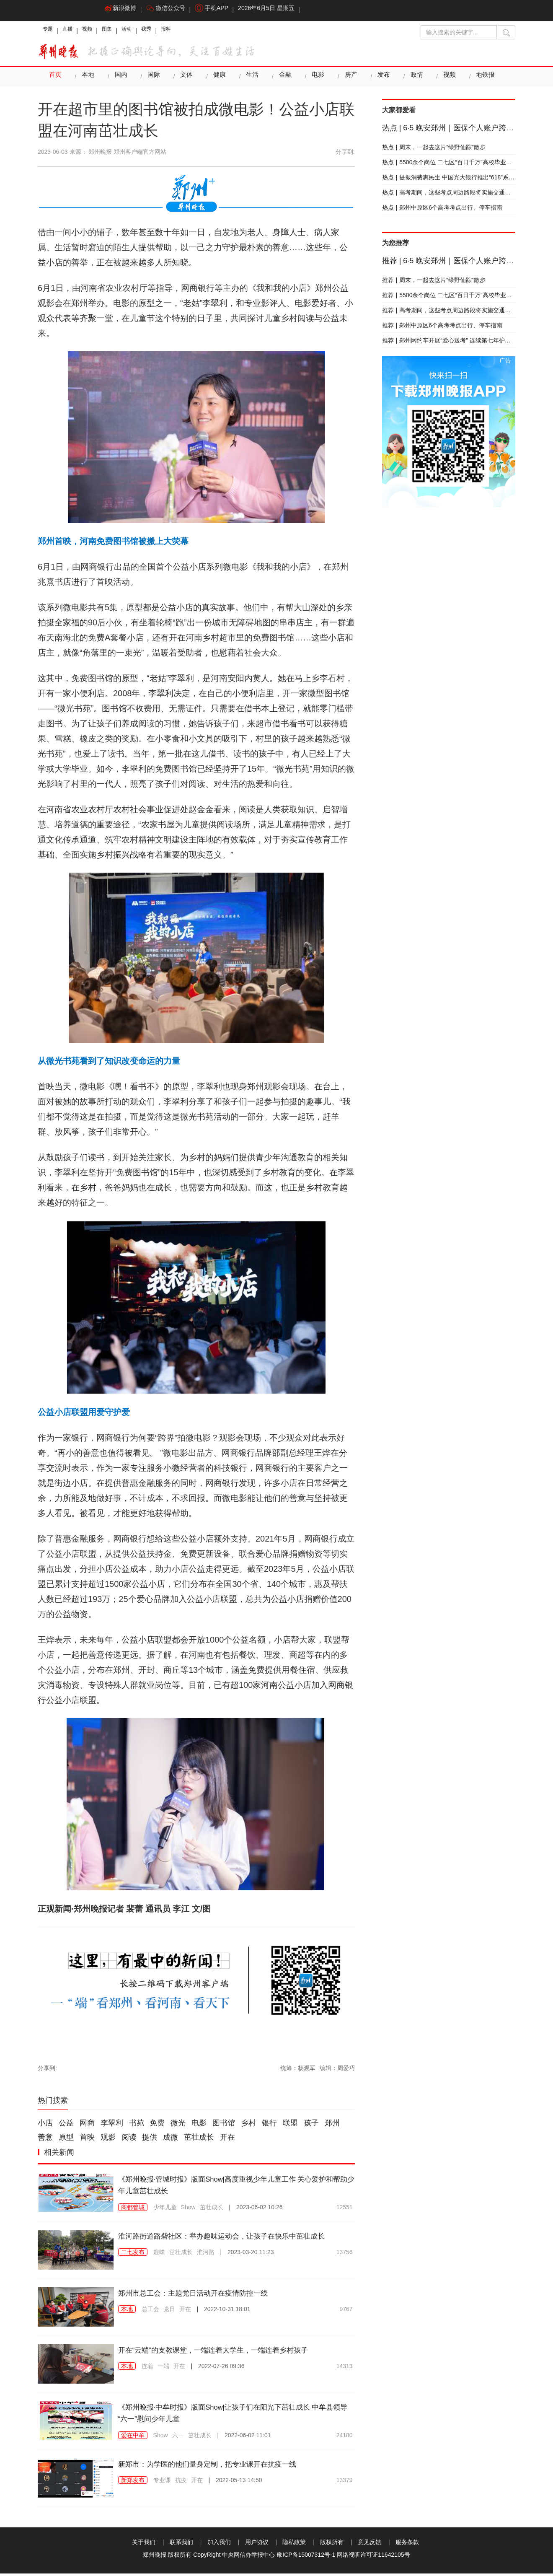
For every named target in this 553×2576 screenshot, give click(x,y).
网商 (87, 2125)
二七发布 (133, 2266)
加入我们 (219, 2544)
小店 (45, 2125)
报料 (190, 31)
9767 (345, 2311)
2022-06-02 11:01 (248, 2437)
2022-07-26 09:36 (221, 2368)
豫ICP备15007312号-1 (305, 2557)
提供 (149, 2139)
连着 (147, 2368)
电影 (313, 79)
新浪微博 (122, 10)
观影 (108, 2139)
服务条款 (407, 2544)
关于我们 (143, 2544)
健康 (216, 79)
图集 (119, 31)
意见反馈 (369, 2544)
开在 (227, 2139)
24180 (344, 2437)
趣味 (159, 2266)
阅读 (129, 2139)
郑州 (332, 2125)
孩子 (311, 2125)
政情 (409, 79)
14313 (344, 2368)
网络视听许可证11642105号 (373, 2557)
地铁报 (478, 79)
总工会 (150, 2311)
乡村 (248, 2125)
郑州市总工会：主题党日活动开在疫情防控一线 (206, 2295)
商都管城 (133, 2209)
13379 (344, 2482)
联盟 (290, 2125)
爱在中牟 (133, 2437)
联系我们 (181, 2544)
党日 (169, 2311)
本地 (87, 79)
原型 (66, 2139)
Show (188, 2209)
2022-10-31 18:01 (227, 2311)
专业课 (162, 2482)
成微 (170, 2139)
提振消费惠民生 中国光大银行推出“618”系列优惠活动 (460, 179)
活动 (143, 31)
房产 (345, 79)
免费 (157, 2125)
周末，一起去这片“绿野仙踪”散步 (434, 149)
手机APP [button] (218, 10)
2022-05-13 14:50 (239, 2482)
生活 (248, 79)
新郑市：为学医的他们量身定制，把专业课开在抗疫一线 (223, 2466)
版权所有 (332, 2544)
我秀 (166, 31)
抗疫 (181, 2482)
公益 (66, 2125)
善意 (45, 2139)
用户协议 (257, 2544)
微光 (178, 2125)
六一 (178, 2437)
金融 (280, 79)
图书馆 (223, 2125)
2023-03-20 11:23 (250, 2266)
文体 (184, 79)
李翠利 (112, 2125)
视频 (96, 31)
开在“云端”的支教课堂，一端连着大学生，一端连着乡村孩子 (229, 2352)
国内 (119, 79)
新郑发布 (133, 2482)
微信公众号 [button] (170, 10)
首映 (87, 2139)
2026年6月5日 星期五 (276, 10)
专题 (49, 31)
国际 (151, 79)
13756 (344, 2266)
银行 (269, 2125)
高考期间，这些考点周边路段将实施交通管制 (449, 195)
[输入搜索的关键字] (459, 32)
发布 (377, 79)
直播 (72, 31)
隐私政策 (294, 2544)
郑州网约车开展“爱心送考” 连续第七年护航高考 (452, 342)
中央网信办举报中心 (248, 2557)
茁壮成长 (199, 2139)
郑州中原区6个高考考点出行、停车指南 (442, 210)
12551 (344, 2209)
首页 (55, 79)
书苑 (136, 2125)
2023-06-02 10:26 (259, 2209)
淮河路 (205, 2266)
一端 (163, 2368)
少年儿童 (165, 2209)
